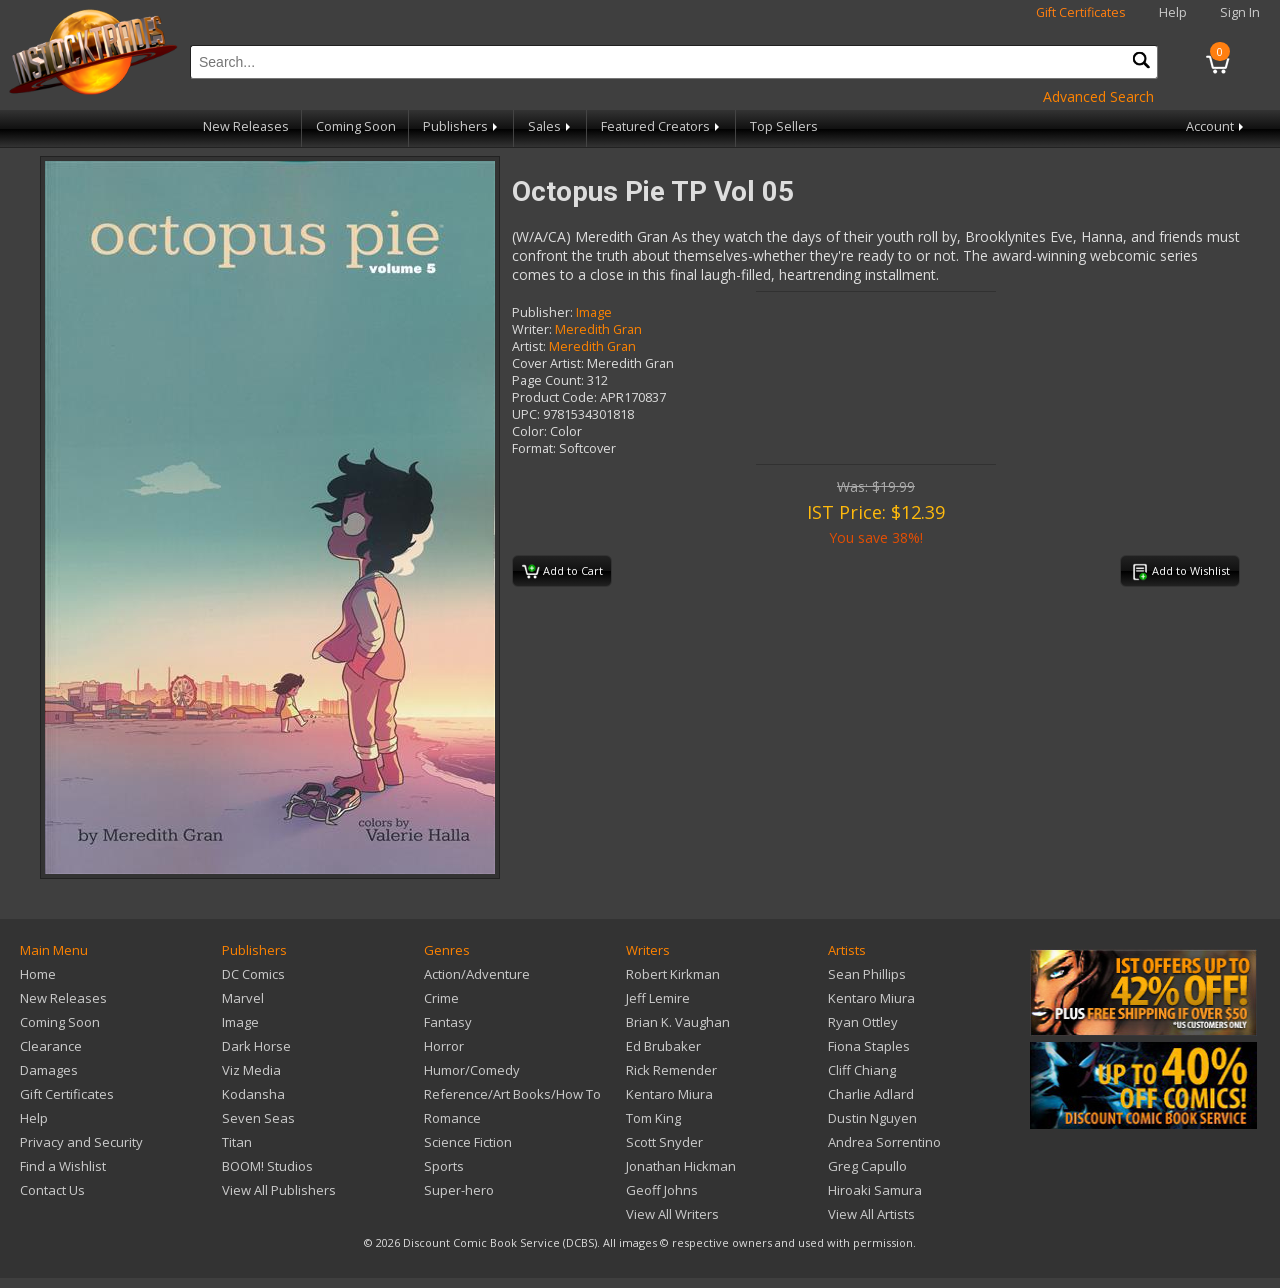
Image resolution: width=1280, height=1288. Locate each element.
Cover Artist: (548, 363)
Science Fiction (468, 1142)
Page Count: (548, 380)
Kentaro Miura (669, 1094)
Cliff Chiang (862, 1070)
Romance (452, 1118)
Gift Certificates (1081, 12)
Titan (237, 1142)
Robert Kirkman (673, 974)
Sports (444, 1166)
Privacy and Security (81, 1142)
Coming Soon (356, 126)
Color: (529, 431)
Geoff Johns (662, 1190)
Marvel (243, 998)
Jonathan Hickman (681, 1166)
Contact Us (52, 1190)
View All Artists (871, 1214)
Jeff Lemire (658, 998)
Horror (444, 1046)
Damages (49, 1070)
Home (38, 974)
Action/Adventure (477, 974)
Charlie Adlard (871, 1094)
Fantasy (448, 1022)
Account (1216, 126)
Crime (441, 998)
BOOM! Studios (267, 1166)
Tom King (653, 1118)
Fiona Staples (869, 1046)
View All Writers (672, 1214)
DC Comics (253, 974)
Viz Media (251, 1070)
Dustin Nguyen (872, 1118)
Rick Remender (671, 1070)
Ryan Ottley (863, 1022)
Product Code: (554, 397)
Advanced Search (1098, 96)
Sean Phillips (867, 974)
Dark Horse (256, 1046)
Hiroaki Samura (875, 1190)
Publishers (462, 126)
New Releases (246, 126)
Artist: (529, 346)
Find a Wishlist (63, 1166)
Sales (551, 126)
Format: (534, 448)
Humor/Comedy (472, 1070)
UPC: (526, 414)
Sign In (1240, 12)
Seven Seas (258, 1118)
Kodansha (253, 1094)
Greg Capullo (867, 1166)
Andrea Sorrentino (884, 1142)
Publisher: (542, 312)
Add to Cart (562, 572)
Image (594, 312)
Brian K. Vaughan (678, 1022)
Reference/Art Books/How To (512, 1094)
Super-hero (459, 1190)
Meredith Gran (598, 329)
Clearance (51, 1046)
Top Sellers (784, 126)
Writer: (532, 329)
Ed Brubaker (663, 1046)
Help (1173, 12)
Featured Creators (662, 126)
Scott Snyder (664, 1142)
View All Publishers (279, 1190)
